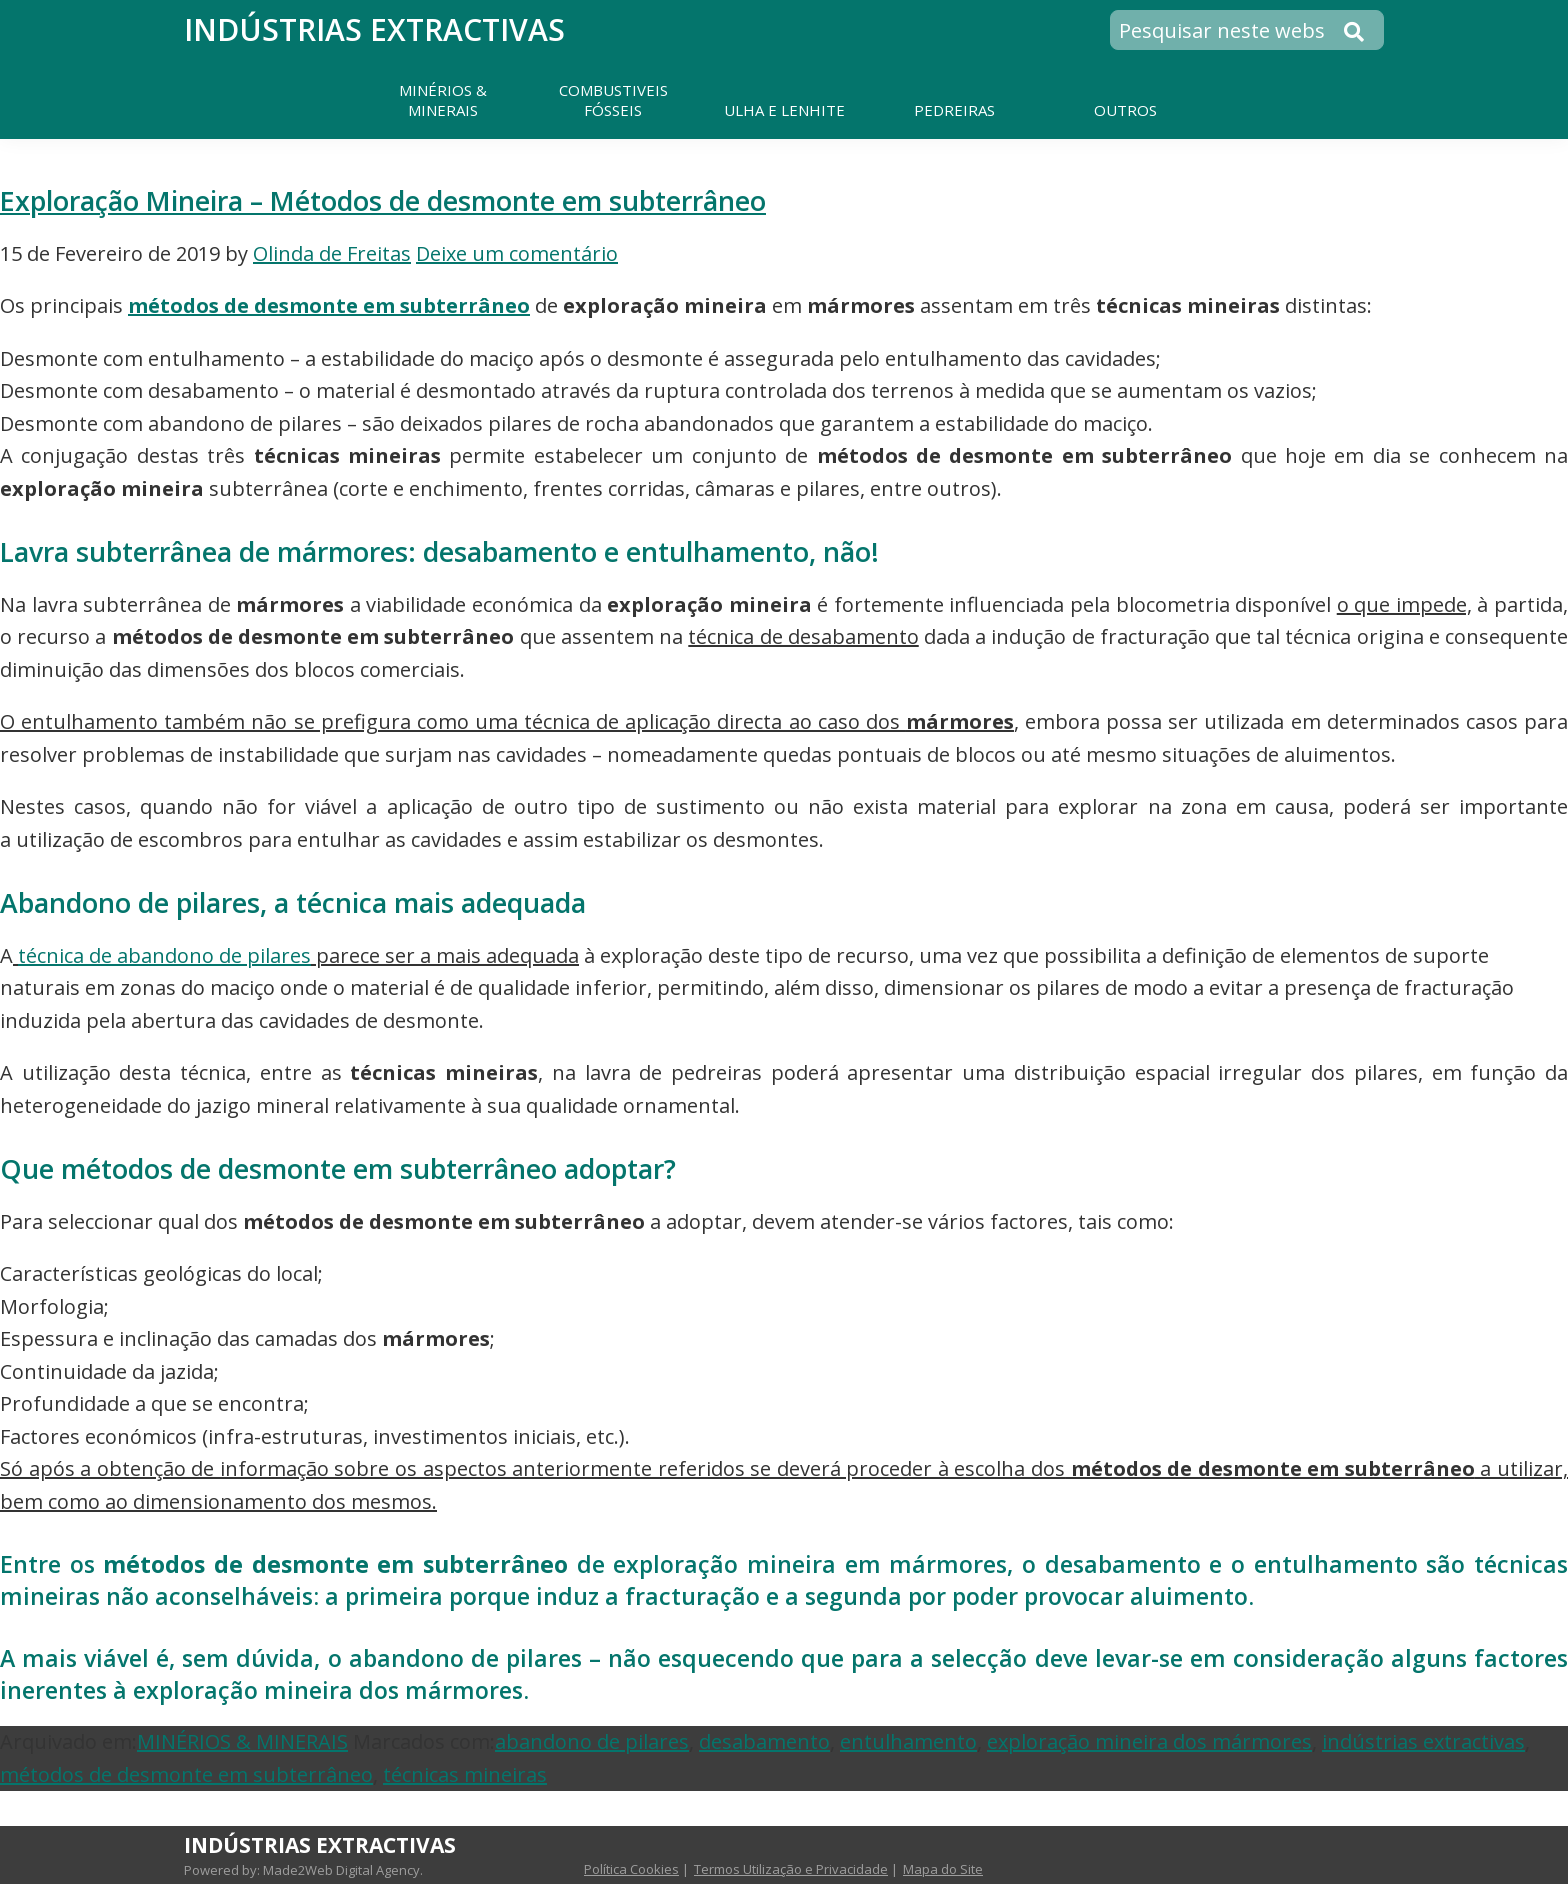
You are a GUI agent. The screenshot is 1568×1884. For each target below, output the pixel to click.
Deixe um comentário (517, 253)
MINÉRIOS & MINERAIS (242, 1741)
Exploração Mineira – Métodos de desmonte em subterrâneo (383, 200)
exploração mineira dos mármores (1149, 1741)
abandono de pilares (592, 1741)
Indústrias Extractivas (374, 29)
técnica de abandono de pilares (164, 955)
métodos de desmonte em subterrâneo (329, 305)
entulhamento (908, 1741)
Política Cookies (631, 1869)
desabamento (764, 1741)
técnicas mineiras (465, 1774)
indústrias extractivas (1423, 1741)
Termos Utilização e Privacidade (791, 1869)
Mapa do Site (943, 1869)
